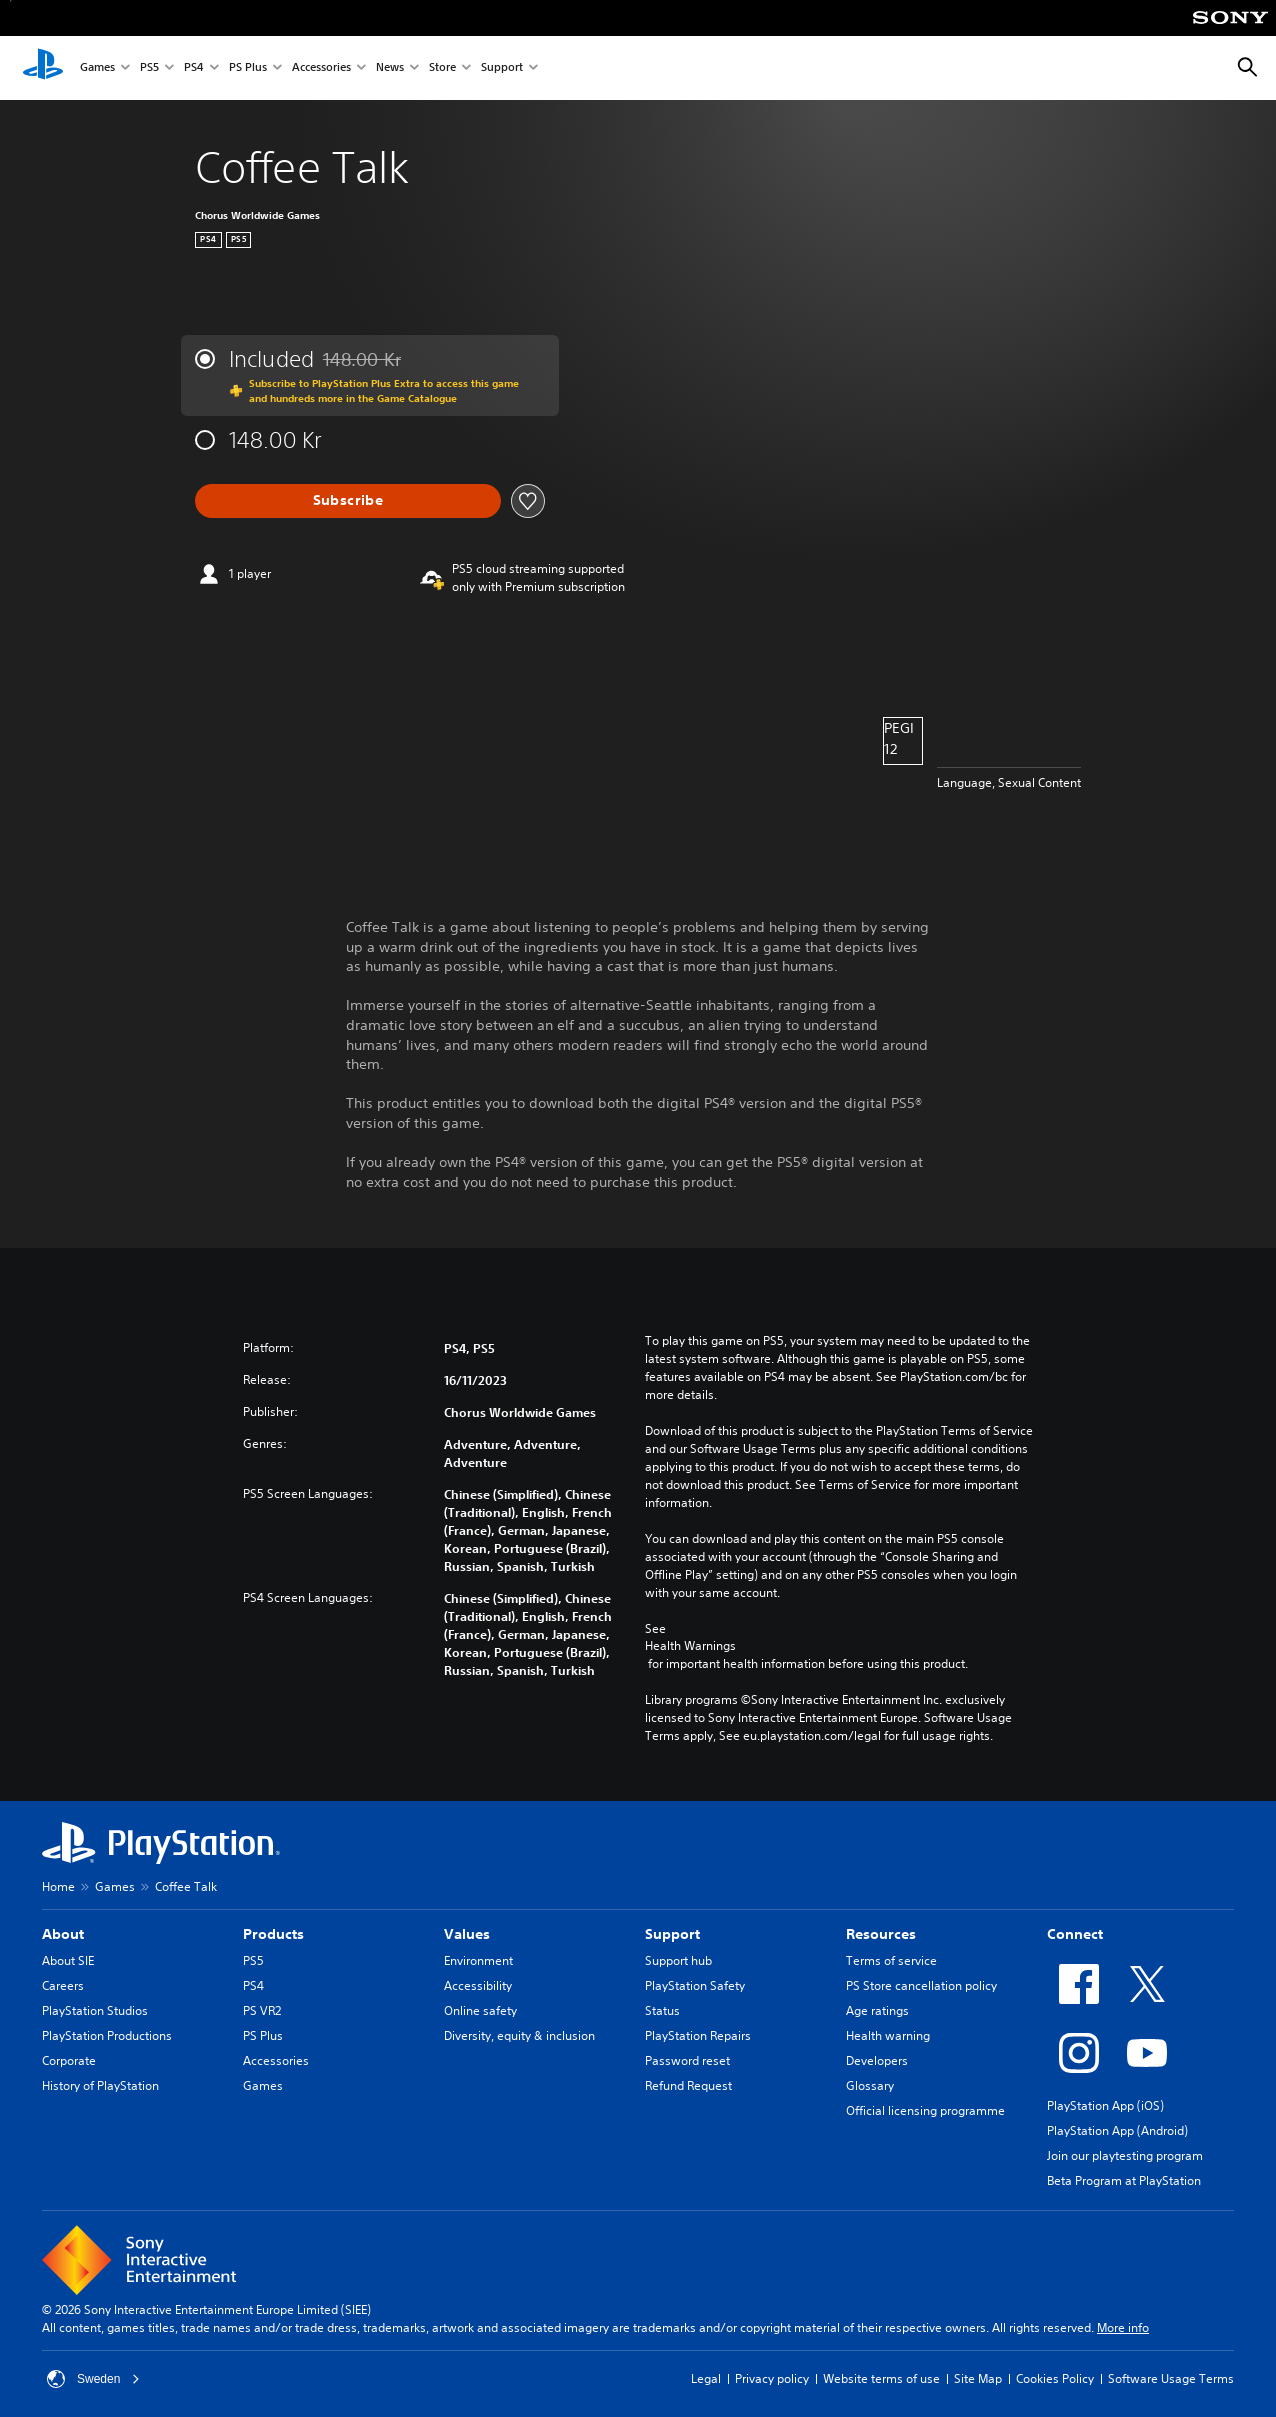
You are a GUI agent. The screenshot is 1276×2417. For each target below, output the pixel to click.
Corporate (69, 2060)
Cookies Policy (1055, 2378)
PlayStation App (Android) (1117, 2130)
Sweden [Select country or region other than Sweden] (93, 2379)
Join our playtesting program (1125, 2155)
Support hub (678, 1960)
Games (97, 68)
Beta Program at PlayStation (1124, 2180)
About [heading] (63, 1934)
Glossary (870, 2085)
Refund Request (688, 2085)
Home (58, 1886)
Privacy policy (772, 2378)
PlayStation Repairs (698, 2035)
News (390, 68)
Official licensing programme (925, 2110)
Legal (706, 2378)
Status (662, 2010)
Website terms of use (881, 2378)
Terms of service (891, 1960)
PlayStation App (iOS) (1105, 2105)
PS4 (194, 68)
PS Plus (248, 68)
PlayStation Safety (695, 1985)
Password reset (687, 2060)
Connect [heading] (1075, 1934)
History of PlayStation (100, 2085)
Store (442, 68)
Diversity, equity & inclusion (519, 2035)
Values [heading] (467, 1934)
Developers (877, 2060)
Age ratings (877, 2010)
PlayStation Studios (95, 2010)
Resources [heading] (881, 1934)
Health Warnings (690, 1646)
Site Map (978, 2378)
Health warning (888, 2035)
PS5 (149, 68)
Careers (63, 1985)
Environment (478, 1960)
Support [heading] (672, 1934)
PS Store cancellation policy (921, 1985)
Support (502, 68)
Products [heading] (273, 1934)
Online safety (480, 2010)
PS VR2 (262, 2010)
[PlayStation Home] (43, 68)
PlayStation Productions (107, 2035)
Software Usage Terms (1171, 2378)
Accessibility (478, 1985)
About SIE (68, 1960)
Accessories (321, 68)
